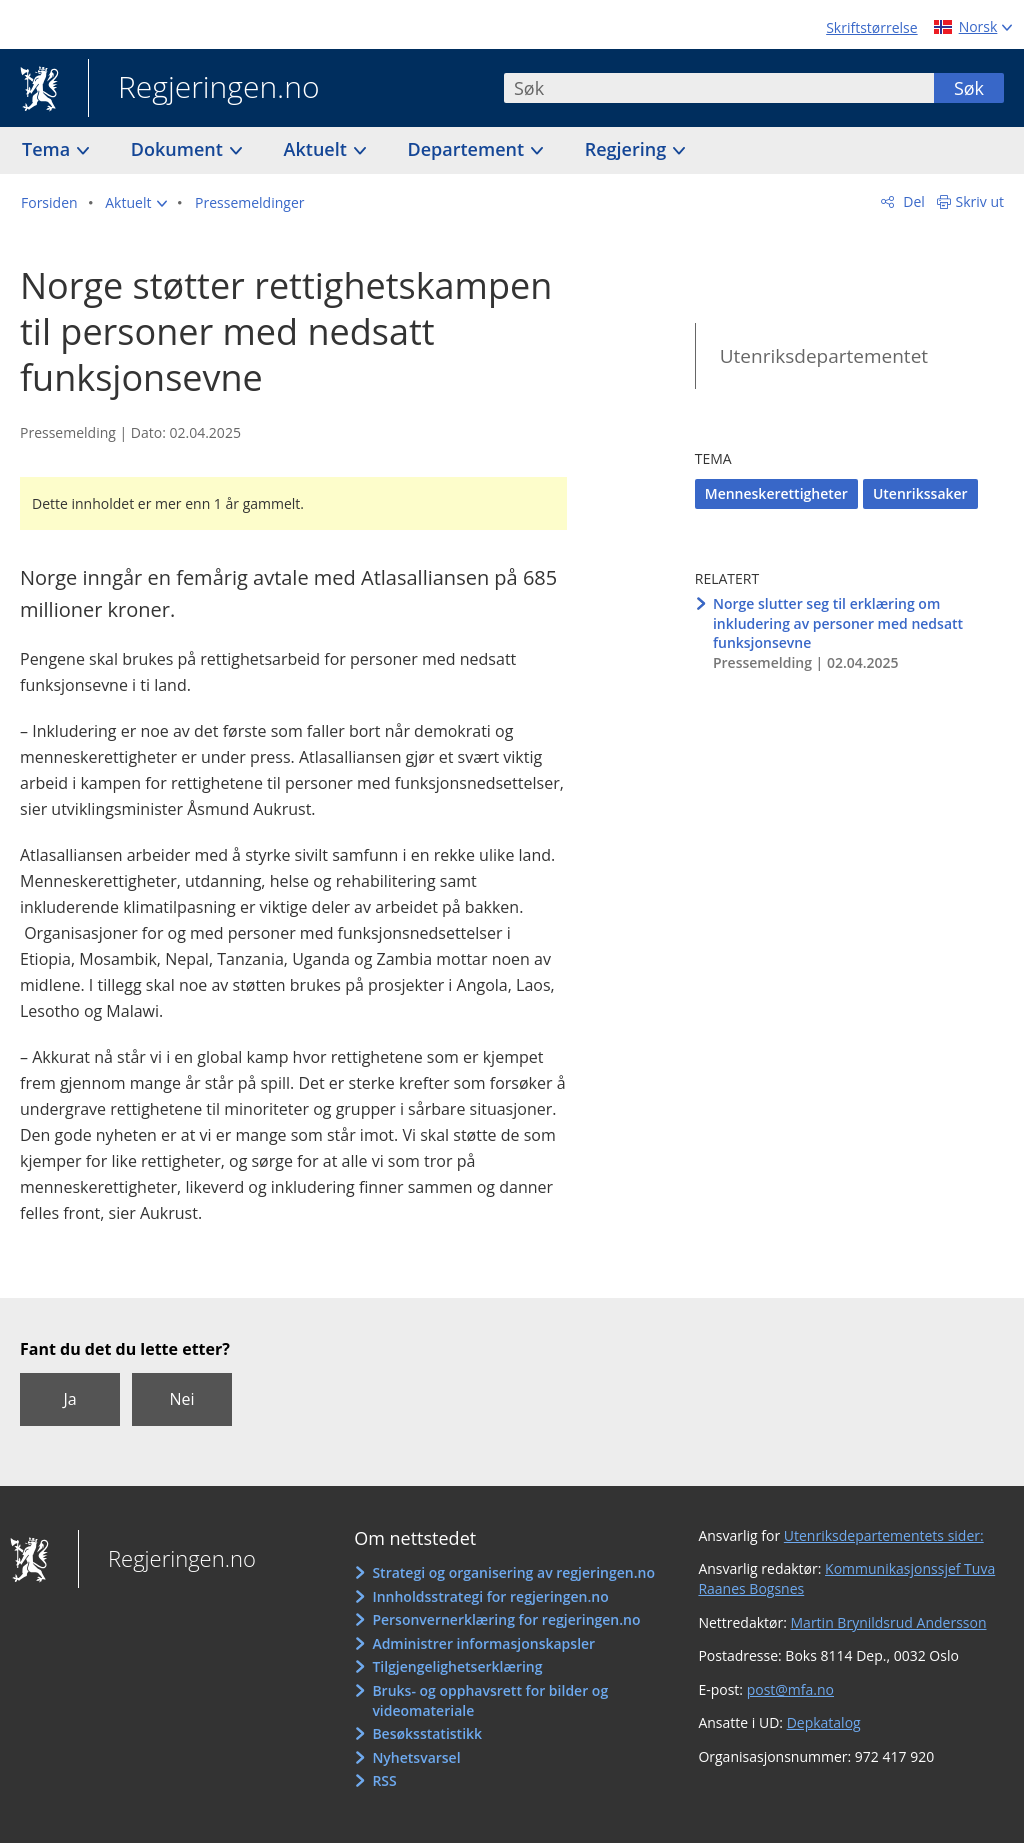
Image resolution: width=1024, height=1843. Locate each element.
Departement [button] (468, 149)
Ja (69, 1399)
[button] (136, 203)
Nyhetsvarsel (416, 1757)
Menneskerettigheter (776, 493)
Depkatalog (824, 1722)
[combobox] (719, 88)
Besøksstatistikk (427, 1733)
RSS (384, 1780)
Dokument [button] (179, 149)
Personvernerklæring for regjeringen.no (506, 1619)
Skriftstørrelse (871, 27)
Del (912, 201)
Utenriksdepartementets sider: (884, 1535)
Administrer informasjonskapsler (483, 1643)
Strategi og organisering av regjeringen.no (513, 1572)
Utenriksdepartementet (824, 356)
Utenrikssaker (920, 493)
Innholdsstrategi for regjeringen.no (490, 1596)
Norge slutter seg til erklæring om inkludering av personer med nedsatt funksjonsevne (838, 623)
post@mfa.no (790, 1689)
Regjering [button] (628, 149)
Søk (969, 88)
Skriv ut (980, 201)
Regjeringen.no (204, 89)
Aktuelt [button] (318, 149)
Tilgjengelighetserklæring (457, 1666)
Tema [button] (48, 149)
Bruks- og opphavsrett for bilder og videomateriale (490, 1700)
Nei (181, 1399)
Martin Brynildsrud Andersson (889, 1622)
